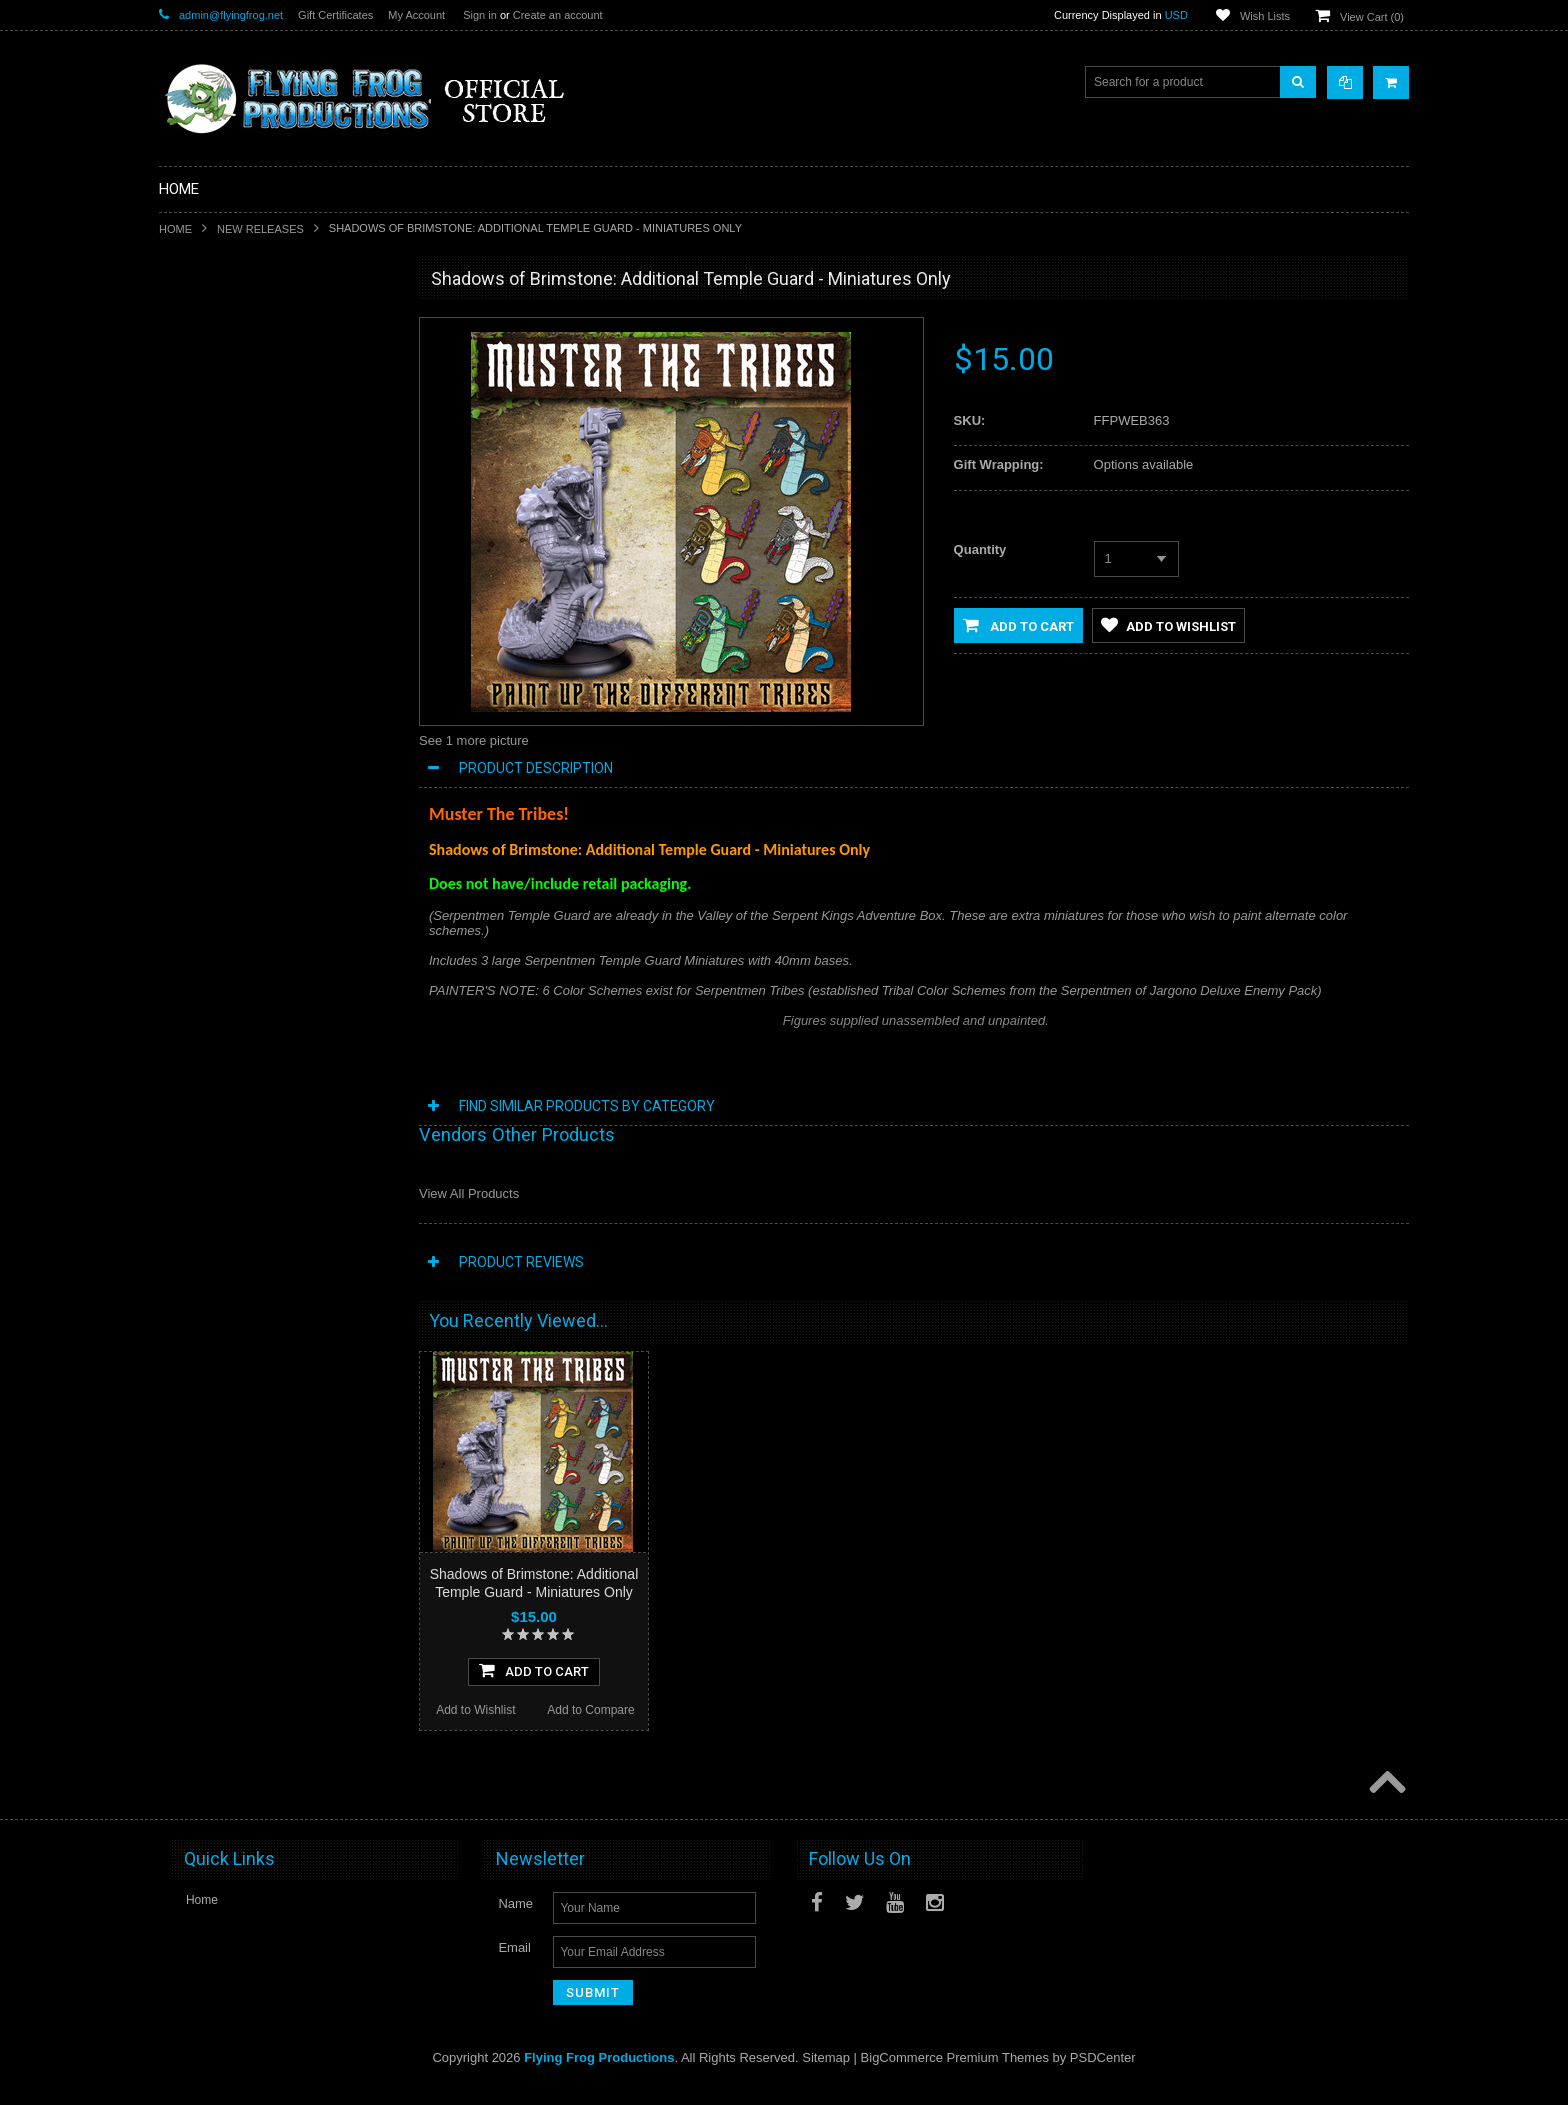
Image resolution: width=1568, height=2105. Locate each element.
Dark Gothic (202, 562)
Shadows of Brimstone (231, 461)
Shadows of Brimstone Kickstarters (264, 393)
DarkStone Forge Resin (233, 427)
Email (514, 1966)
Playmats (195, 698)
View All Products (469, 1193)
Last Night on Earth (222, 596)
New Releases (260, 229)
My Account (416, 15)
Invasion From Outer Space (244, 664)
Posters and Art (212, 833)
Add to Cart (1018, 625)
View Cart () (1372, 17)
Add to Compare (333, 1288)
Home (175, 229)
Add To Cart (276, 1248)
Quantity (980, 549)
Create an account (558, 15)
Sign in (480, 15)
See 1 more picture (474, 740)
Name (515, 1922)
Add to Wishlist (216, 1288)
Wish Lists (1265, 16)
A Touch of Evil (210, 494)
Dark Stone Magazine (228, 732)
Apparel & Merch (215, 799)
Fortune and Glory (219, 630)
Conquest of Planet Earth (238, 528)
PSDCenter (1103, 2076)
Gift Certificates (335, 15)
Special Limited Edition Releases (258, 359)
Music (186, 766)
